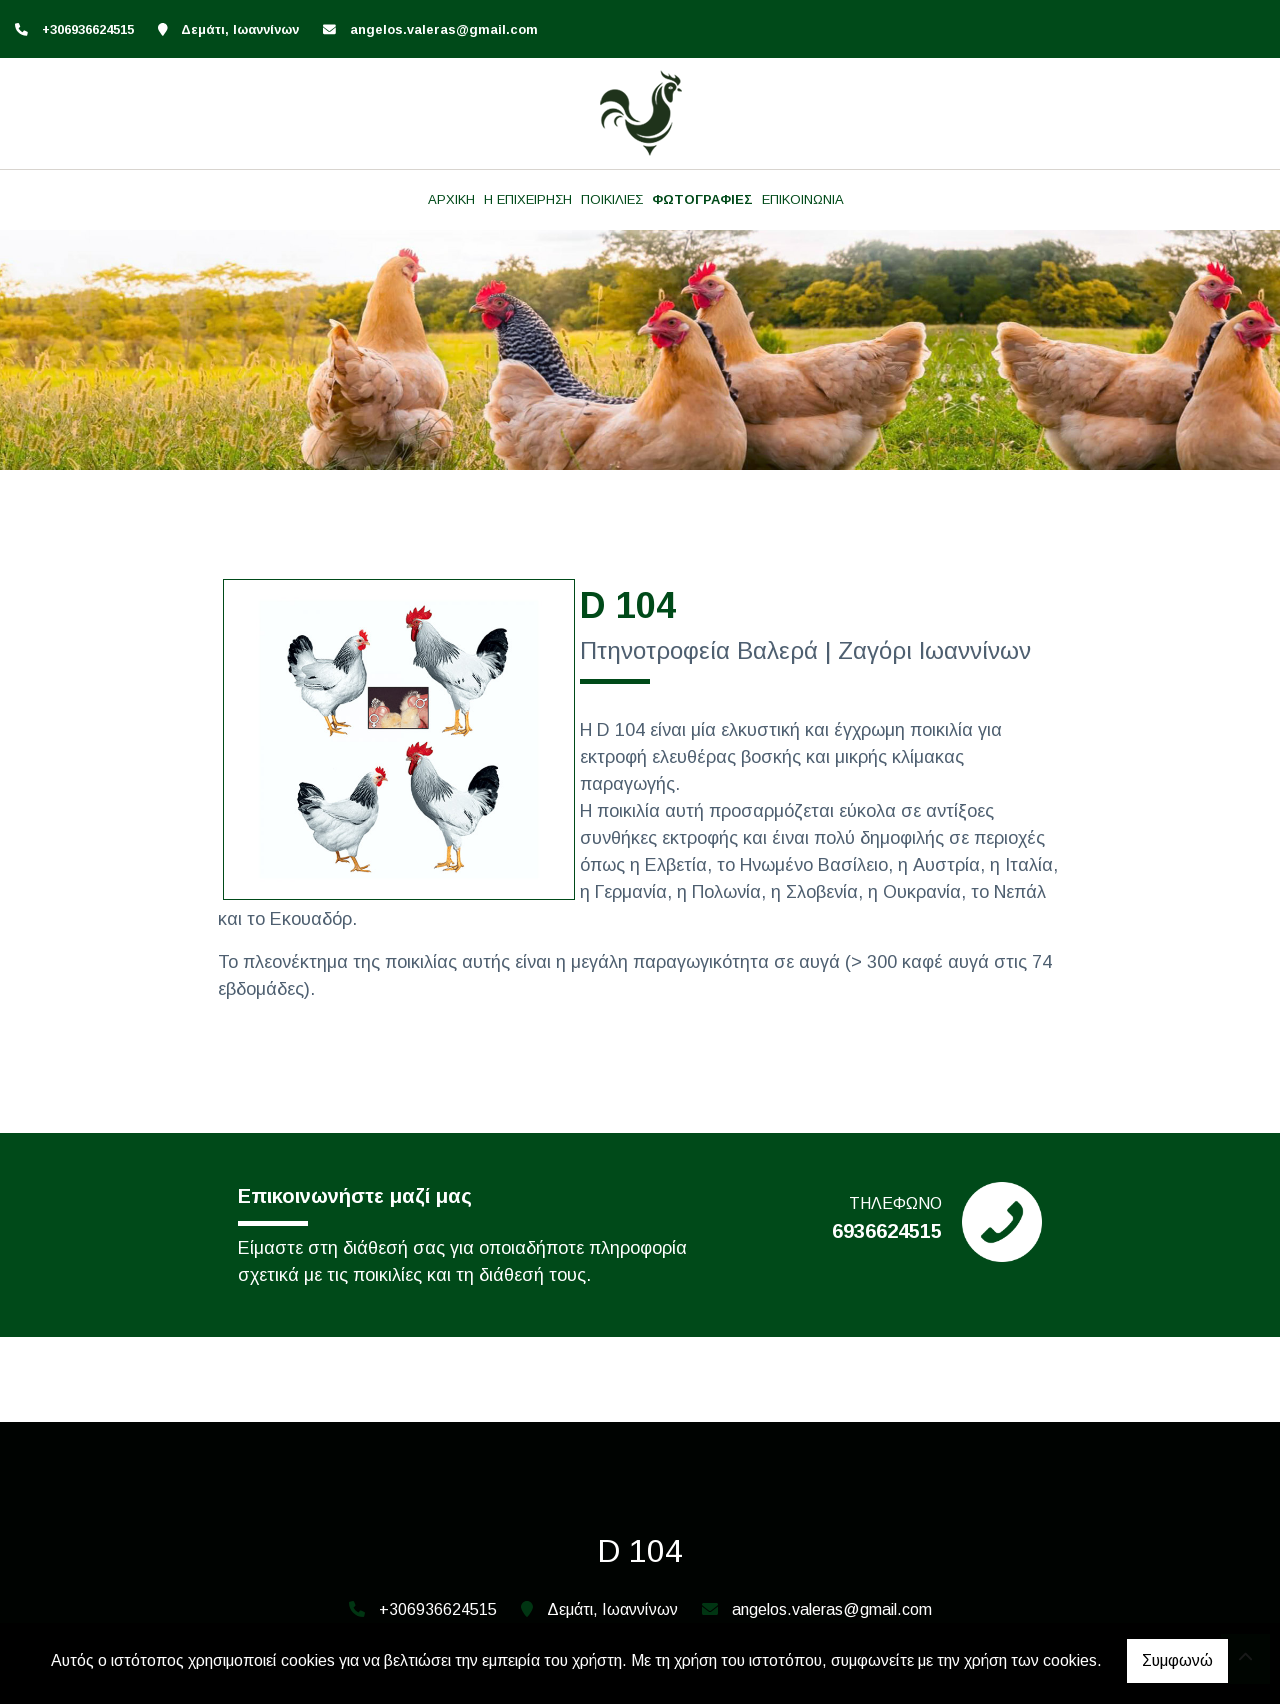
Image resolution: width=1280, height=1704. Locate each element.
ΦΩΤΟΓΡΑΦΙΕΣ (702, 199)
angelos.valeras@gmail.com (444, 29)
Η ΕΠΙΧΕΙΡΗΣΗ (528, 199)
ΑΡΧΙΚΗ (451, 199)
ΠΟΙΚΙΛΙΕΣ (612, 199)
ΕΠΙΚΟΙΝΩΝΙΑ (803, 199)
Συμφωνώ (1177, 1660)
